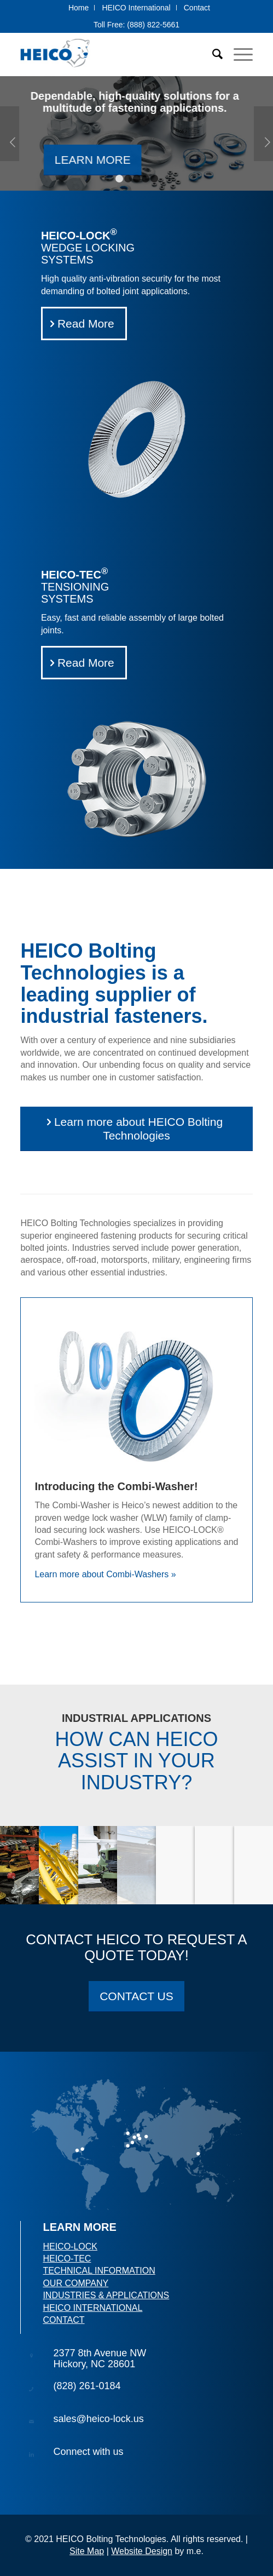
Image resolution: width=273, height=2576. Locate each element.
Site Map (86, 2551)
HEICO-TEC (67, 2258)
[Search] (212, 54)
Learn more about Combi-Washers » (105, 1574)
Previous (9, 133)
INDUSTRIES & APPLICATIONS (106, 2295)
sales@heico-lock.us (98, 2418)
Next (263, 133)
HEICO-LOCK (70, 2246)
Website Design (141, 2551)
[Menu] (238, 54)
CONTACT (63, 2320)
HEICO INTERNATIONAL (92, 2307)
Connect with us (88, 2451)
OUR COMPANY (75, 2283)
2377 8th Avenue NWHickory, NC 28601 (99, 2358)
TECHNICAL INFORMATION (99, 2270)
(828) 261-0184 (86, 2385)
